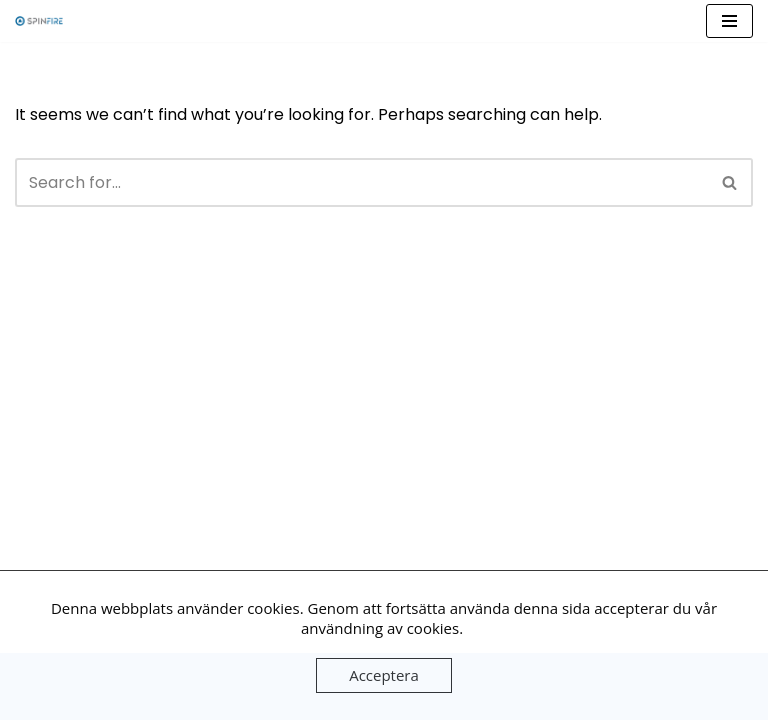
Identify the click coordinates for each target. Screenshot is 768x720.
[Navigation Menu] (729, 21)
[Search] (361, 182)
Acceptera (384, 675)
